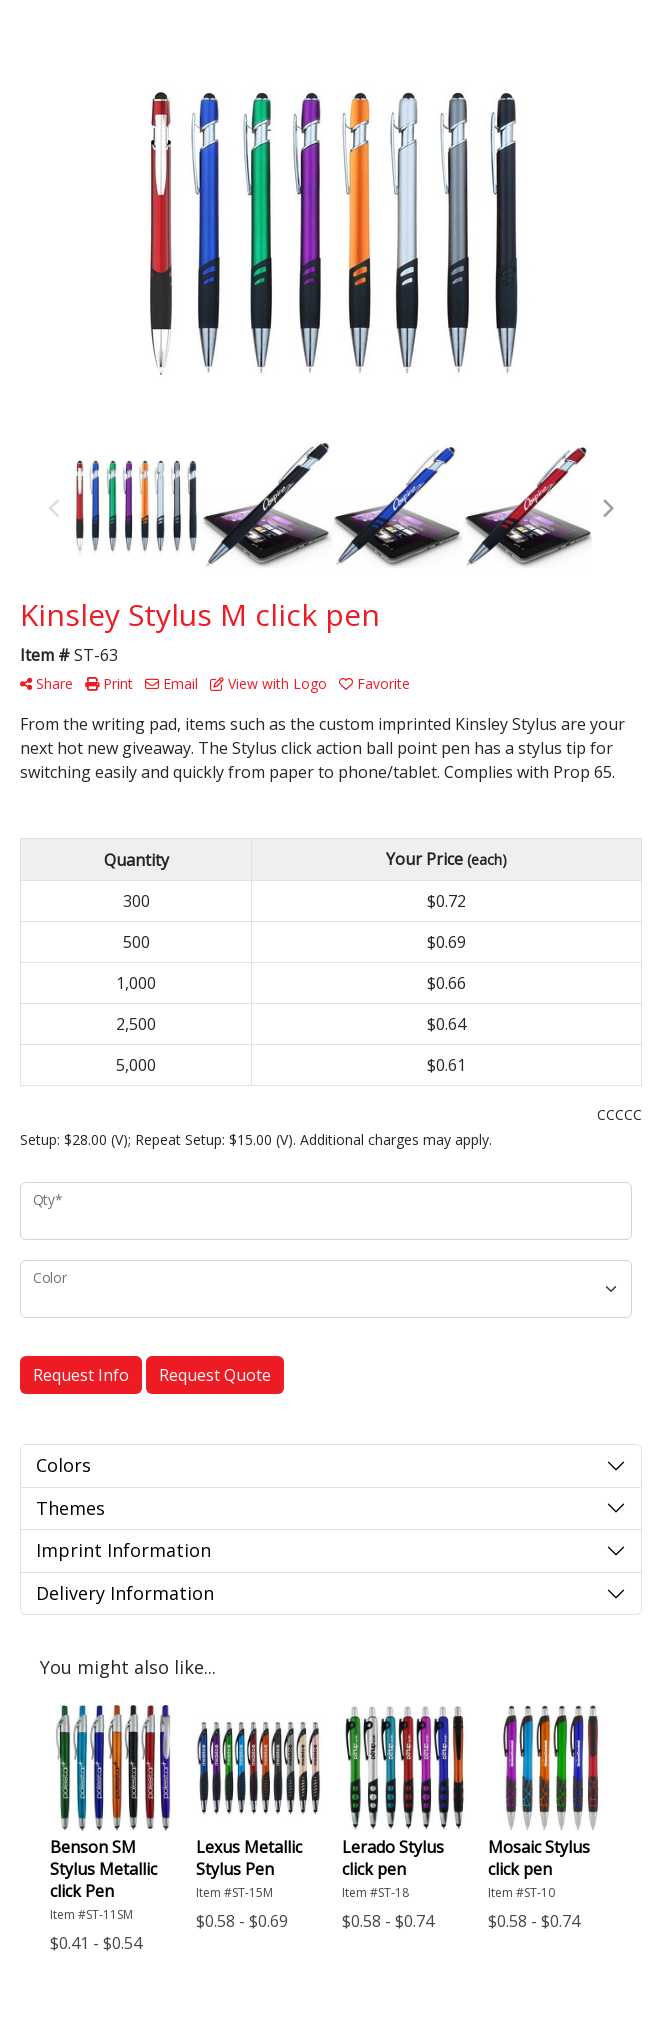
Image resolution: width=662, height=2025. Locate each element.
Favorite (374, 683)
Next (607, 509)
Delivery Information (125, 1593)
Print (109, 683)
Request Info (81, 1375)
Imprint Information (123, 1550)
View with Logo (268, 683)
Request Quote (215, 1375)
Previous (55, 509)
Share (46, 683)
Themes (70, 1508)
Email (171, 683)
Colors (63, 1465)
